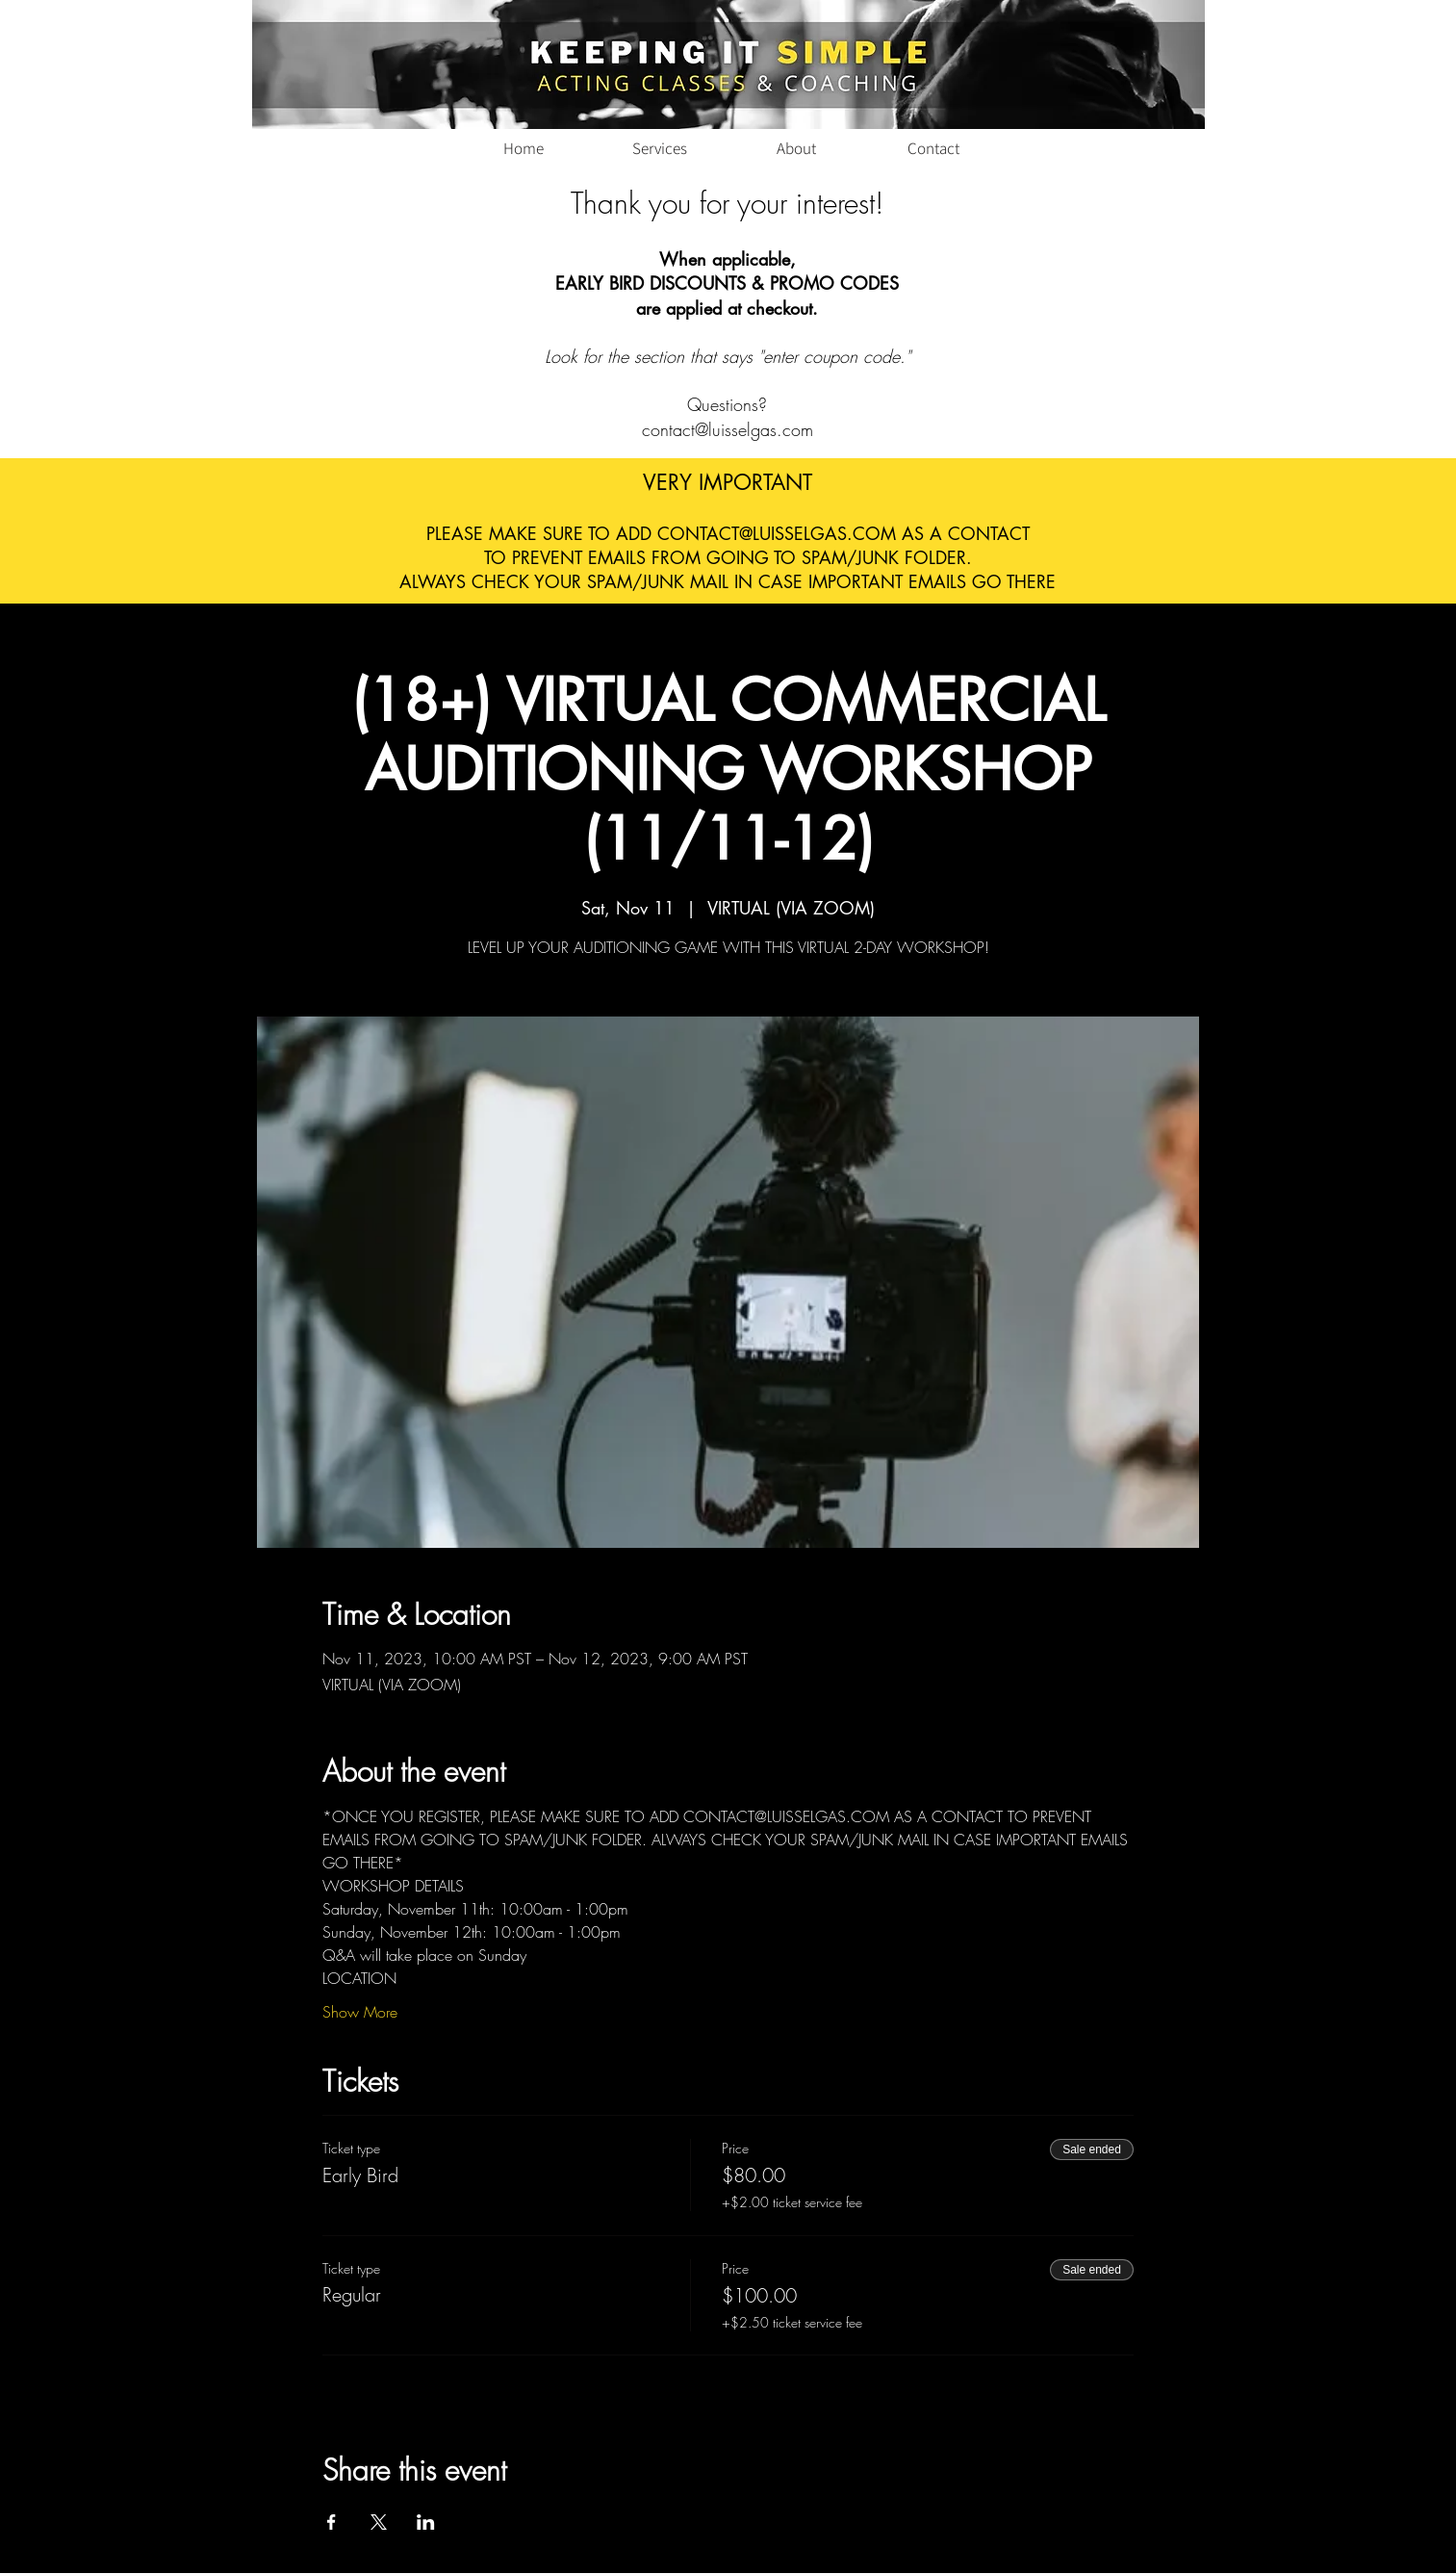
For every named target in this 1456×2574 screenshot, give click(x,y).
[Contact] (933, 148)
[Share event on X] (379, 2522)
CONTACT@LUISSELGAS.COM (776, 533)
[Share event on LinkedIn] (426, 2522)
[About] (796, 148)
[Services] (660, 148)
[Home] (523, 148)
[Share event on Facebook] (331, 2522)
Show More (359, 2011)
